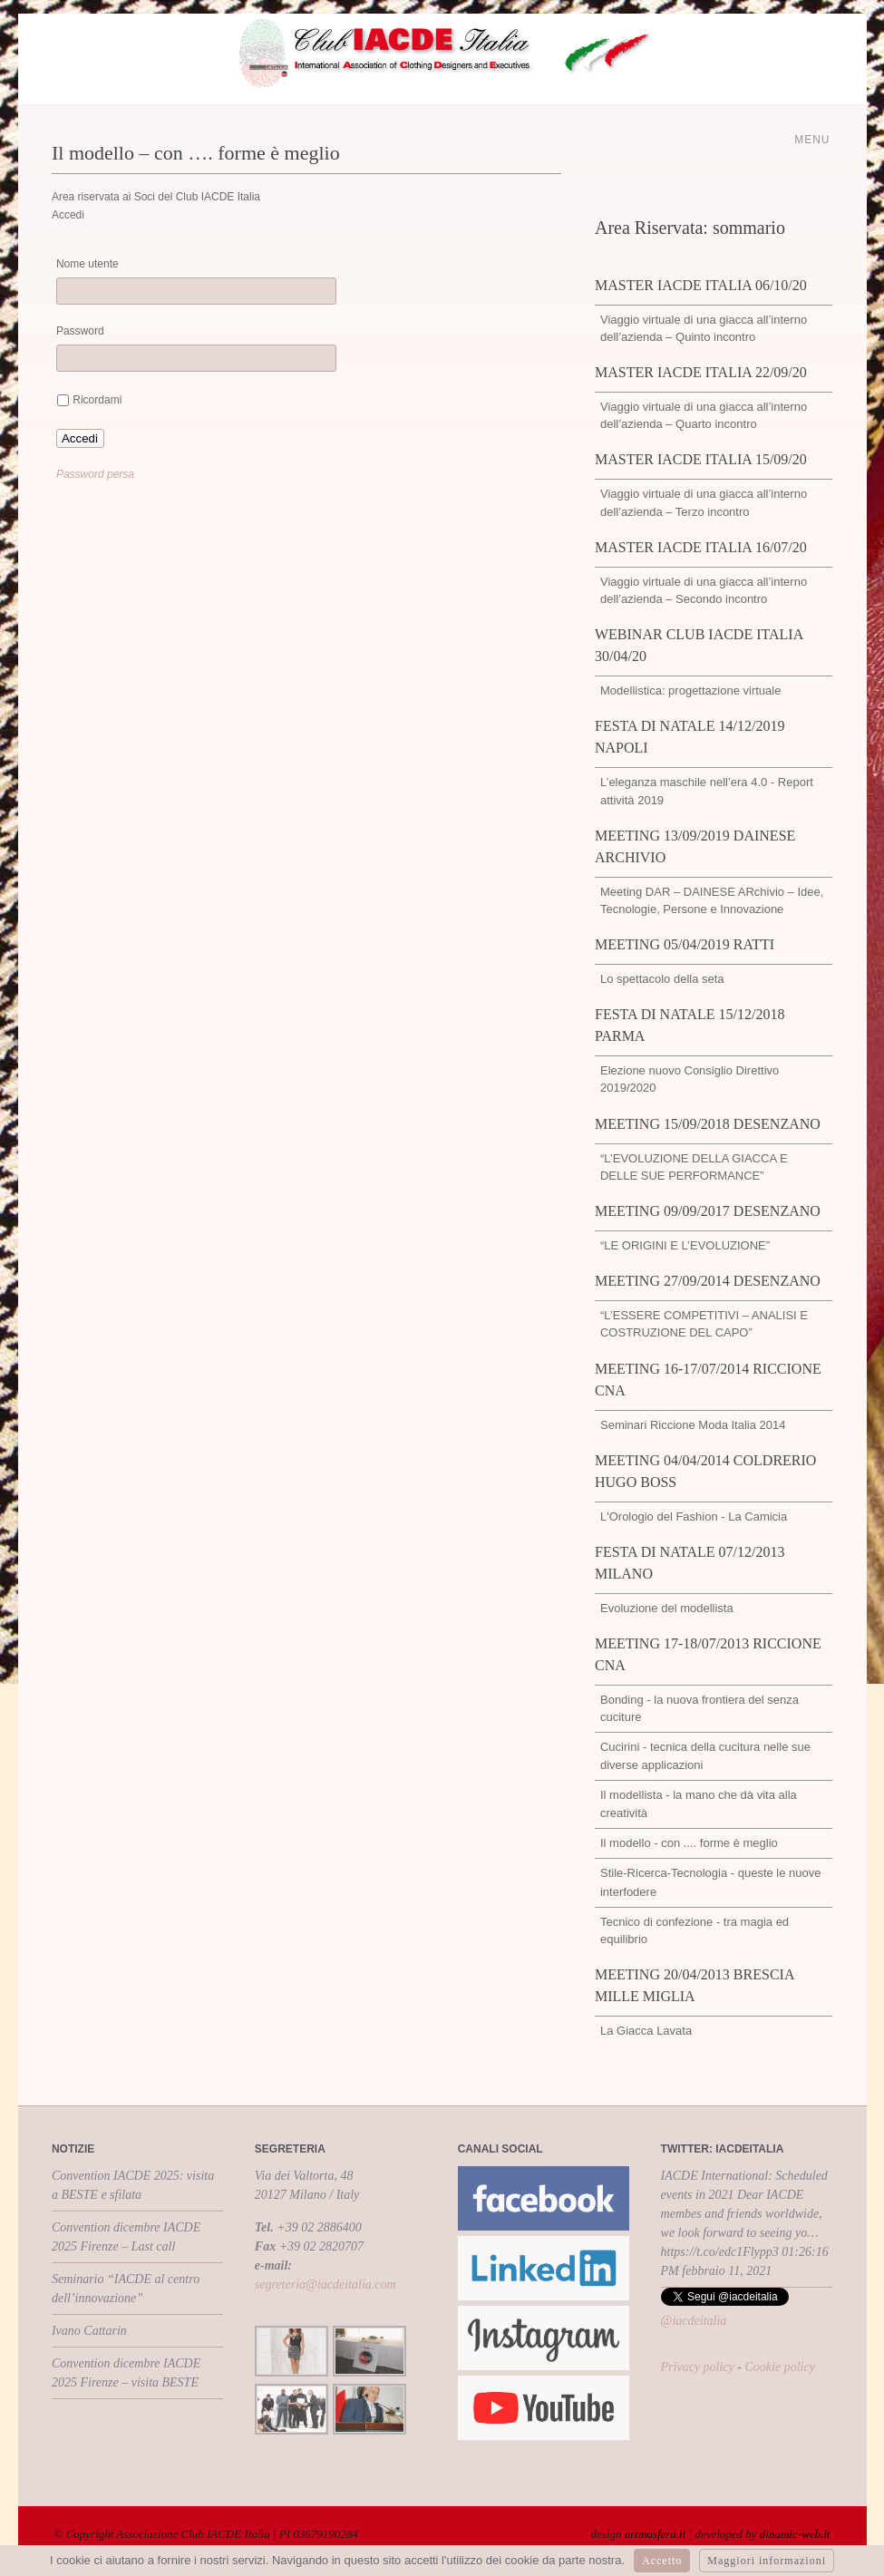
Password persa (95, 474)
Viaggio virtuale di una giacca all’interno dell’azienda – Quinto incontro (703, 328)
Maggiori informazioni (766, 2560)
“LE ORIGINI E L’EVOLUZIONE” (685, 1245)
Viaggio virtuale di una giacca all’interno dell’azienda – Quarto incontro (703, 415)
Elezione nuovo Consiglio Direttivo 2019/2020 (689, 1079)
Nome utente (87, 264)
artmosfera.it (655, 2534)
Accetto (662, 2560)
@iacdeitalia (694, 2321)
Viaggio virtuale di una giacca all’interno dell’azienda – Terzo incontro (703, 502)
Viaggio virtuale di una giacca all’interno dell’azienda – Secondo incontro (703, 590)
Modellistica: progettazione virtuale (690, 690)
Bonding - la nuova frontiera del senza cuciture (699, 1708)
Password (80, 331)
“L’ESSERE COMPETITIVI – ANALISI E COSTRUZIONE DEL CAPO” (704, 1323)
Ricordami (97, 400)
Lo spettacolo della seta (662, 979)
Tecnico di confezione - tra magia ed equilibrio (694, 1930)
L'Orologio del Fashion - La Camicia (693, 1516)
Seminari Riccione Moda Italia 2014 (693, 1425)
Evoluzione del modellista (666, 1608)
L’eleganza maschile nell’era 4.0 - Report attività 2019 (706, 790)
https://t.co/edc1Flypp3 (720, 2252)
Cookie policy (779, 2367)
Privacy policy (697, 2367)
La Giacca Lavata (646, 2030)
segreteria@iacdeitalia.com (325, 2284)
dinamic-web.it (795, 2534)
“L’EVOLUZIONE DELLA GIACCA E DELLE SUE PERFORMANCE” (694, 1167)
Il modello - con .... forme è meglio (689, 1843)
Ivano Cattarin (89, 2331)
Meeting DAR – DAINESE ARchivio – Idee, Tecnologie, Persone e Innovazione (711, 900)
